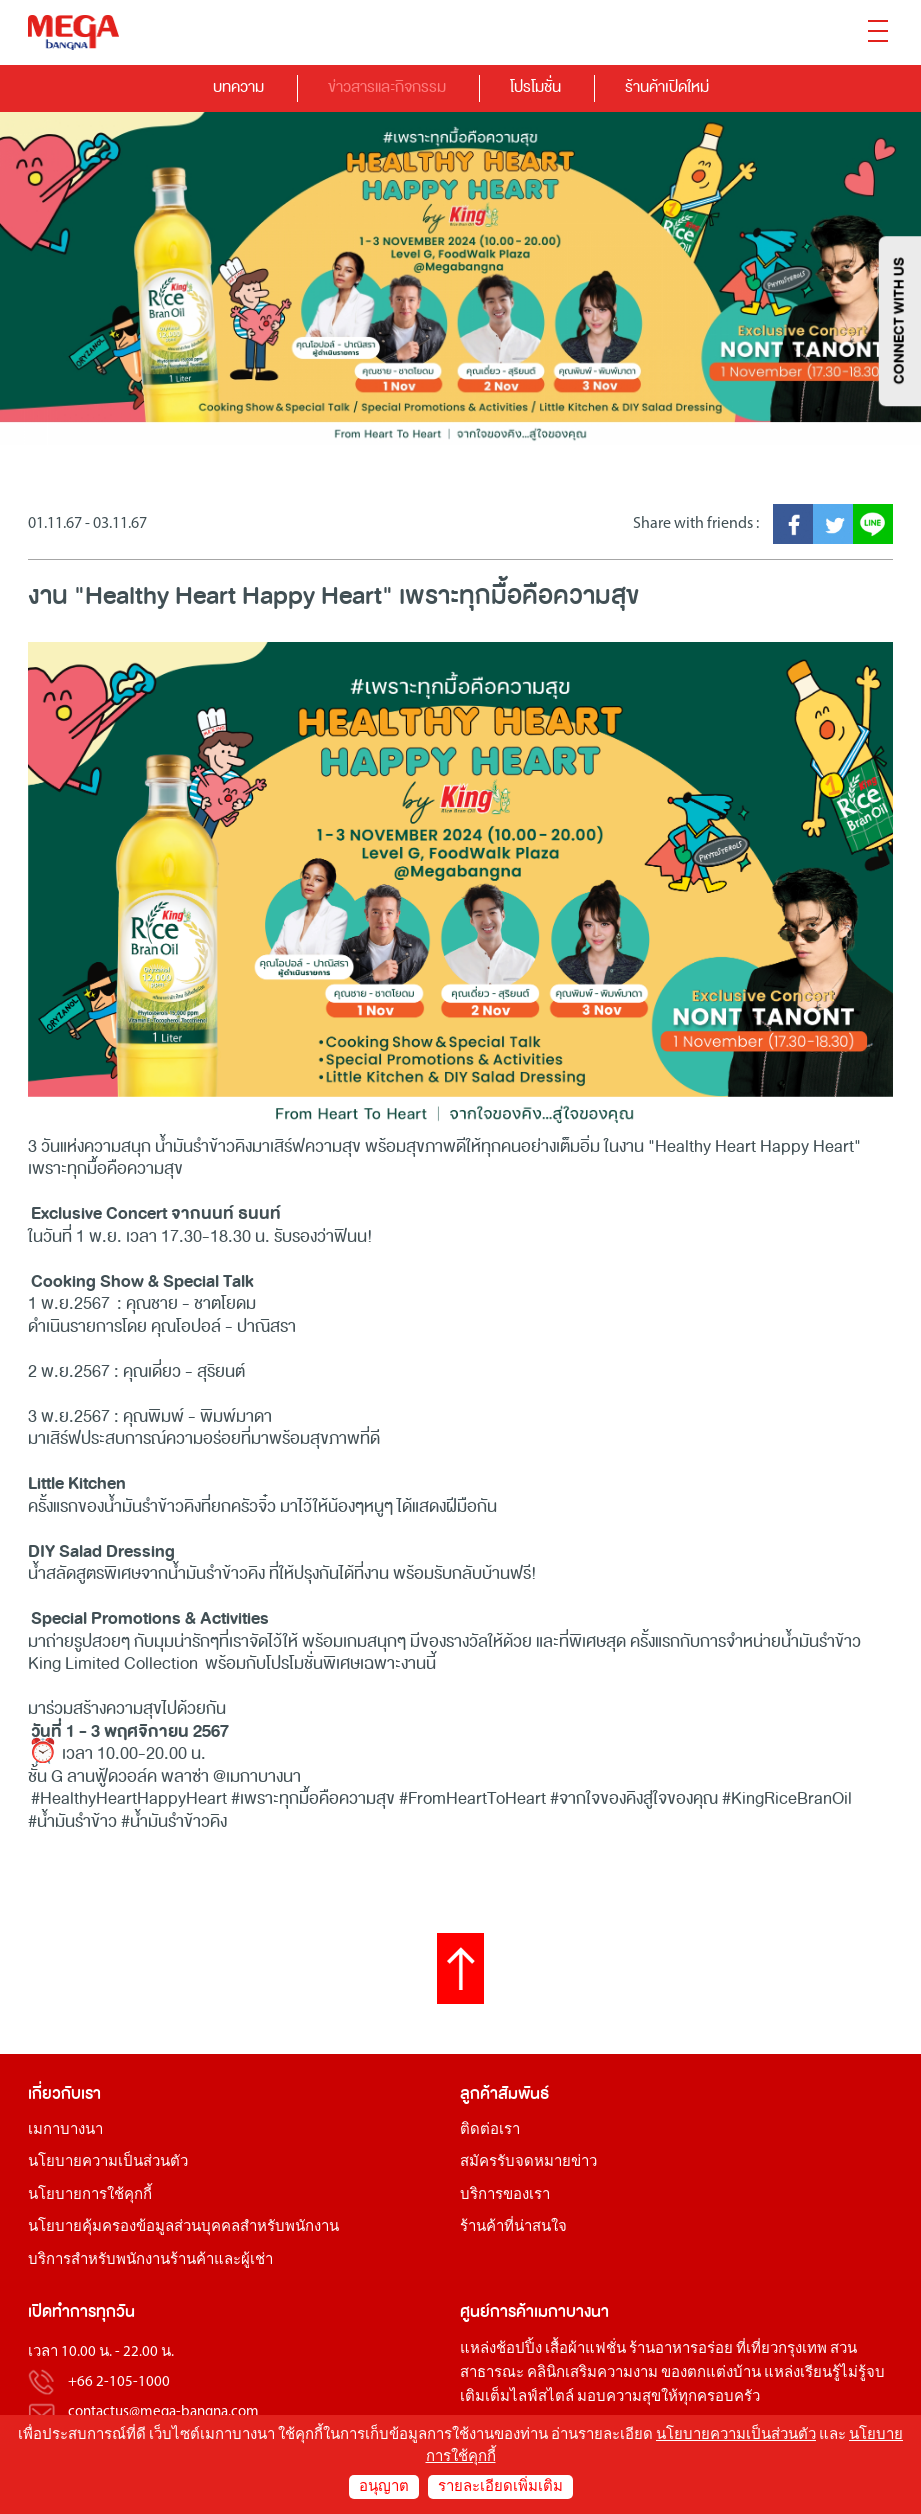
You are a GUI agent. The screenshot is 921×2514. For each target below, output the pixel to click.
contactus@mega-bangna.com (163, 2412)
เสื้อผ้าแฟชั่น (585, 2349)
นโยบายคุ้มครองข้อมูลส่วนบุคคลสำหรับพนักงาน (183, 2227)
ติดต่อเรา (490, 2130)
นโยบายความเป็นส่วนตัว (108, 2162)
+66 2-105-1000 (119, 2382)
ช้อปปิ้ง (519, 2349)
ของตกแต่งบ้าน (711, 2373)
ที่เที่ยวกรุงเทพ (781, 2349)
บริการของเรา (505, 2195)
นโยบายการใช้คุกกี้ (90, 2195)
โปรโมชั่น (535, 86)
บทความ (238, 86)
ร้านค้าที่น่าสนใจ (513, 2227)
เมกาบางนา (65, 2130)
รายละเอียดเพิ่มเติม (500, 2487)
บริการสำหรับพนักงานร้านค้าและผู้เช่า (150, 2260)
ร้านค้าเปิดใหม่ (667, 86)
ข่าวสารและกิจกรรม (387, 86)
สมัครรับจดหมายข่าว (528, 2162)
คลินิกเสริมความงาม (592, 2373)
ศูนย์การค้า (497, 2311)
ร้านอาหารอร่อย (681, 2349)
